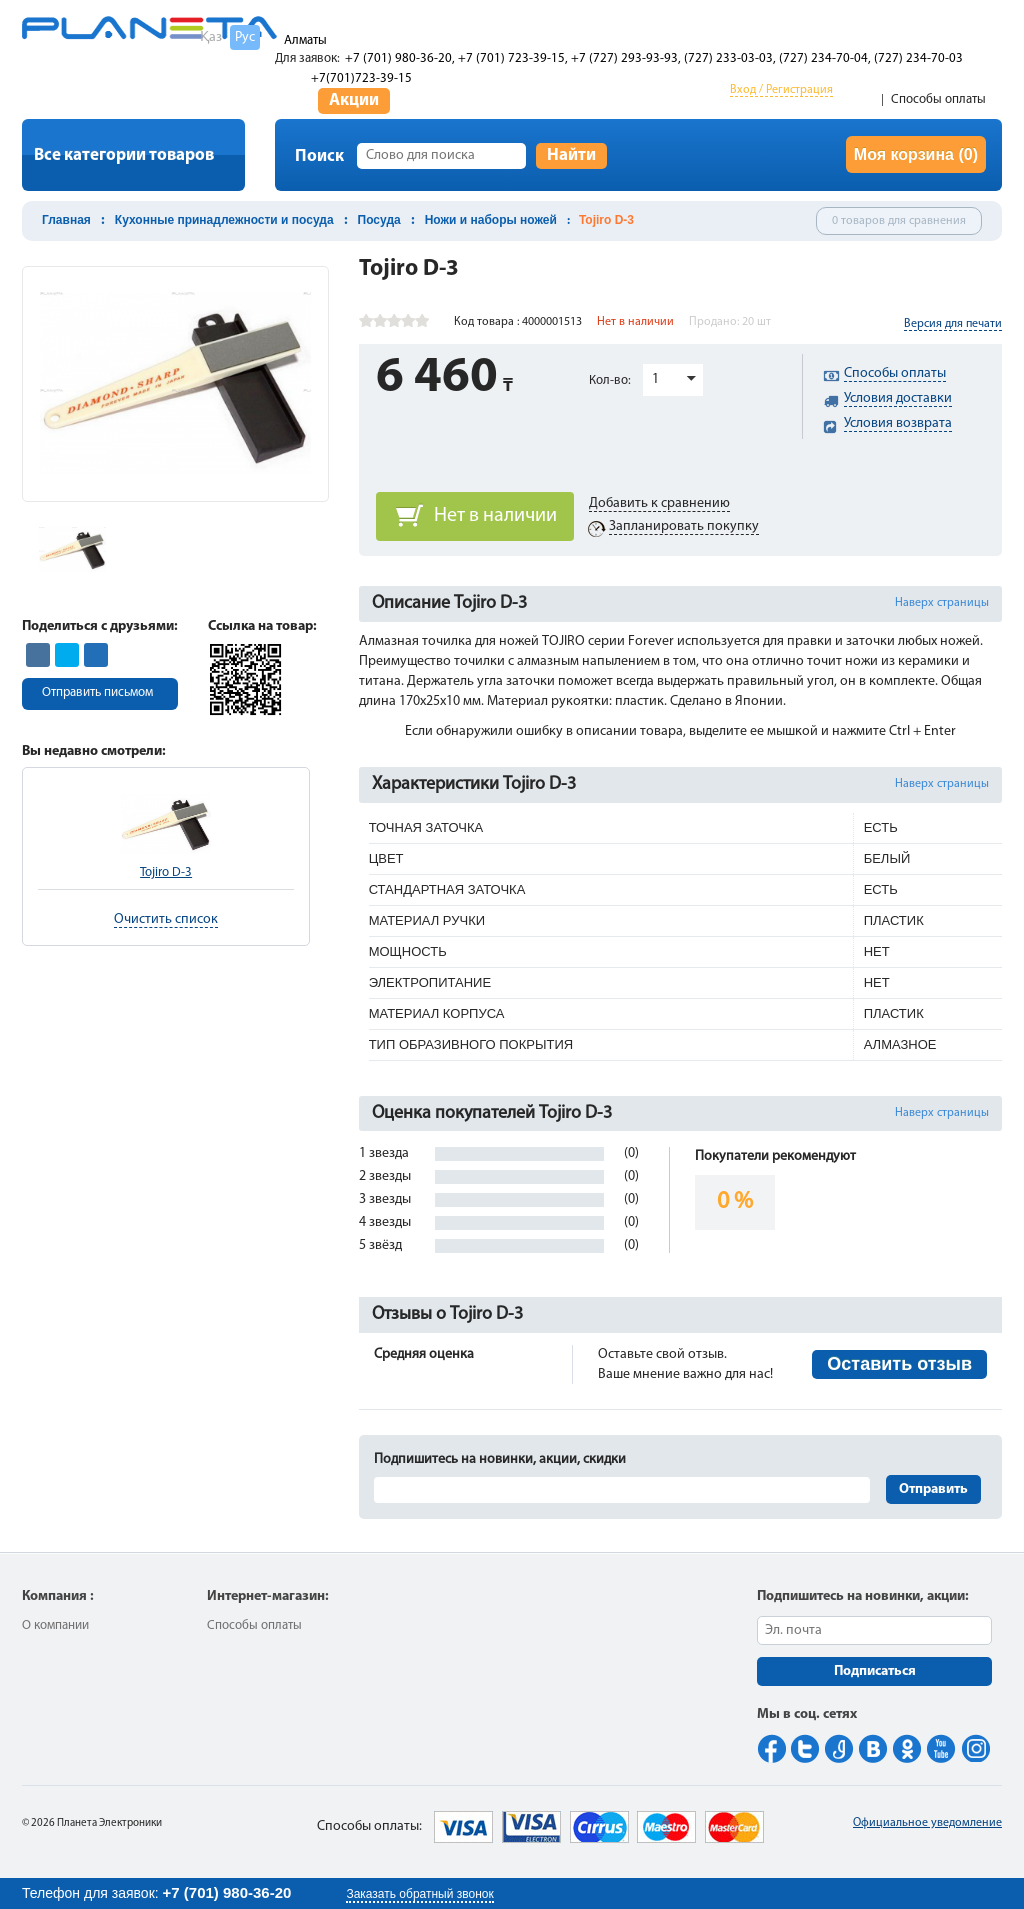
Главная (66, 220)
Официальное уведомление (927, 1823)
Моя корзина (916, 154)
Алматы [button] (305, 40)
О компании (55, 1625)
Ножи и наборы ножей (491, 220)
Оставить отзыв (899, 1364)
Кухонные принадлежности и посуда (224, 220)
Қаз (211, 37)
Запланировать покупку (684, 526)
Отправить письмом (97, 692)
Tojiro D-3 (166, 872)
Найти (571, 155)
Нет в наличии (495, 516)
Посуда (379, 220)
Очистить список (166, 919)
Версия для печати (953, 324)
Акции (354, 100)
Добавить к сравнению (659, 503)
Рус (245, 37)
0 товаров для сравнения (899, 221)
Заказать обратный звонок (419, 1894)
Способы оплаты (938, 99)
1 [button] (655, 379)
